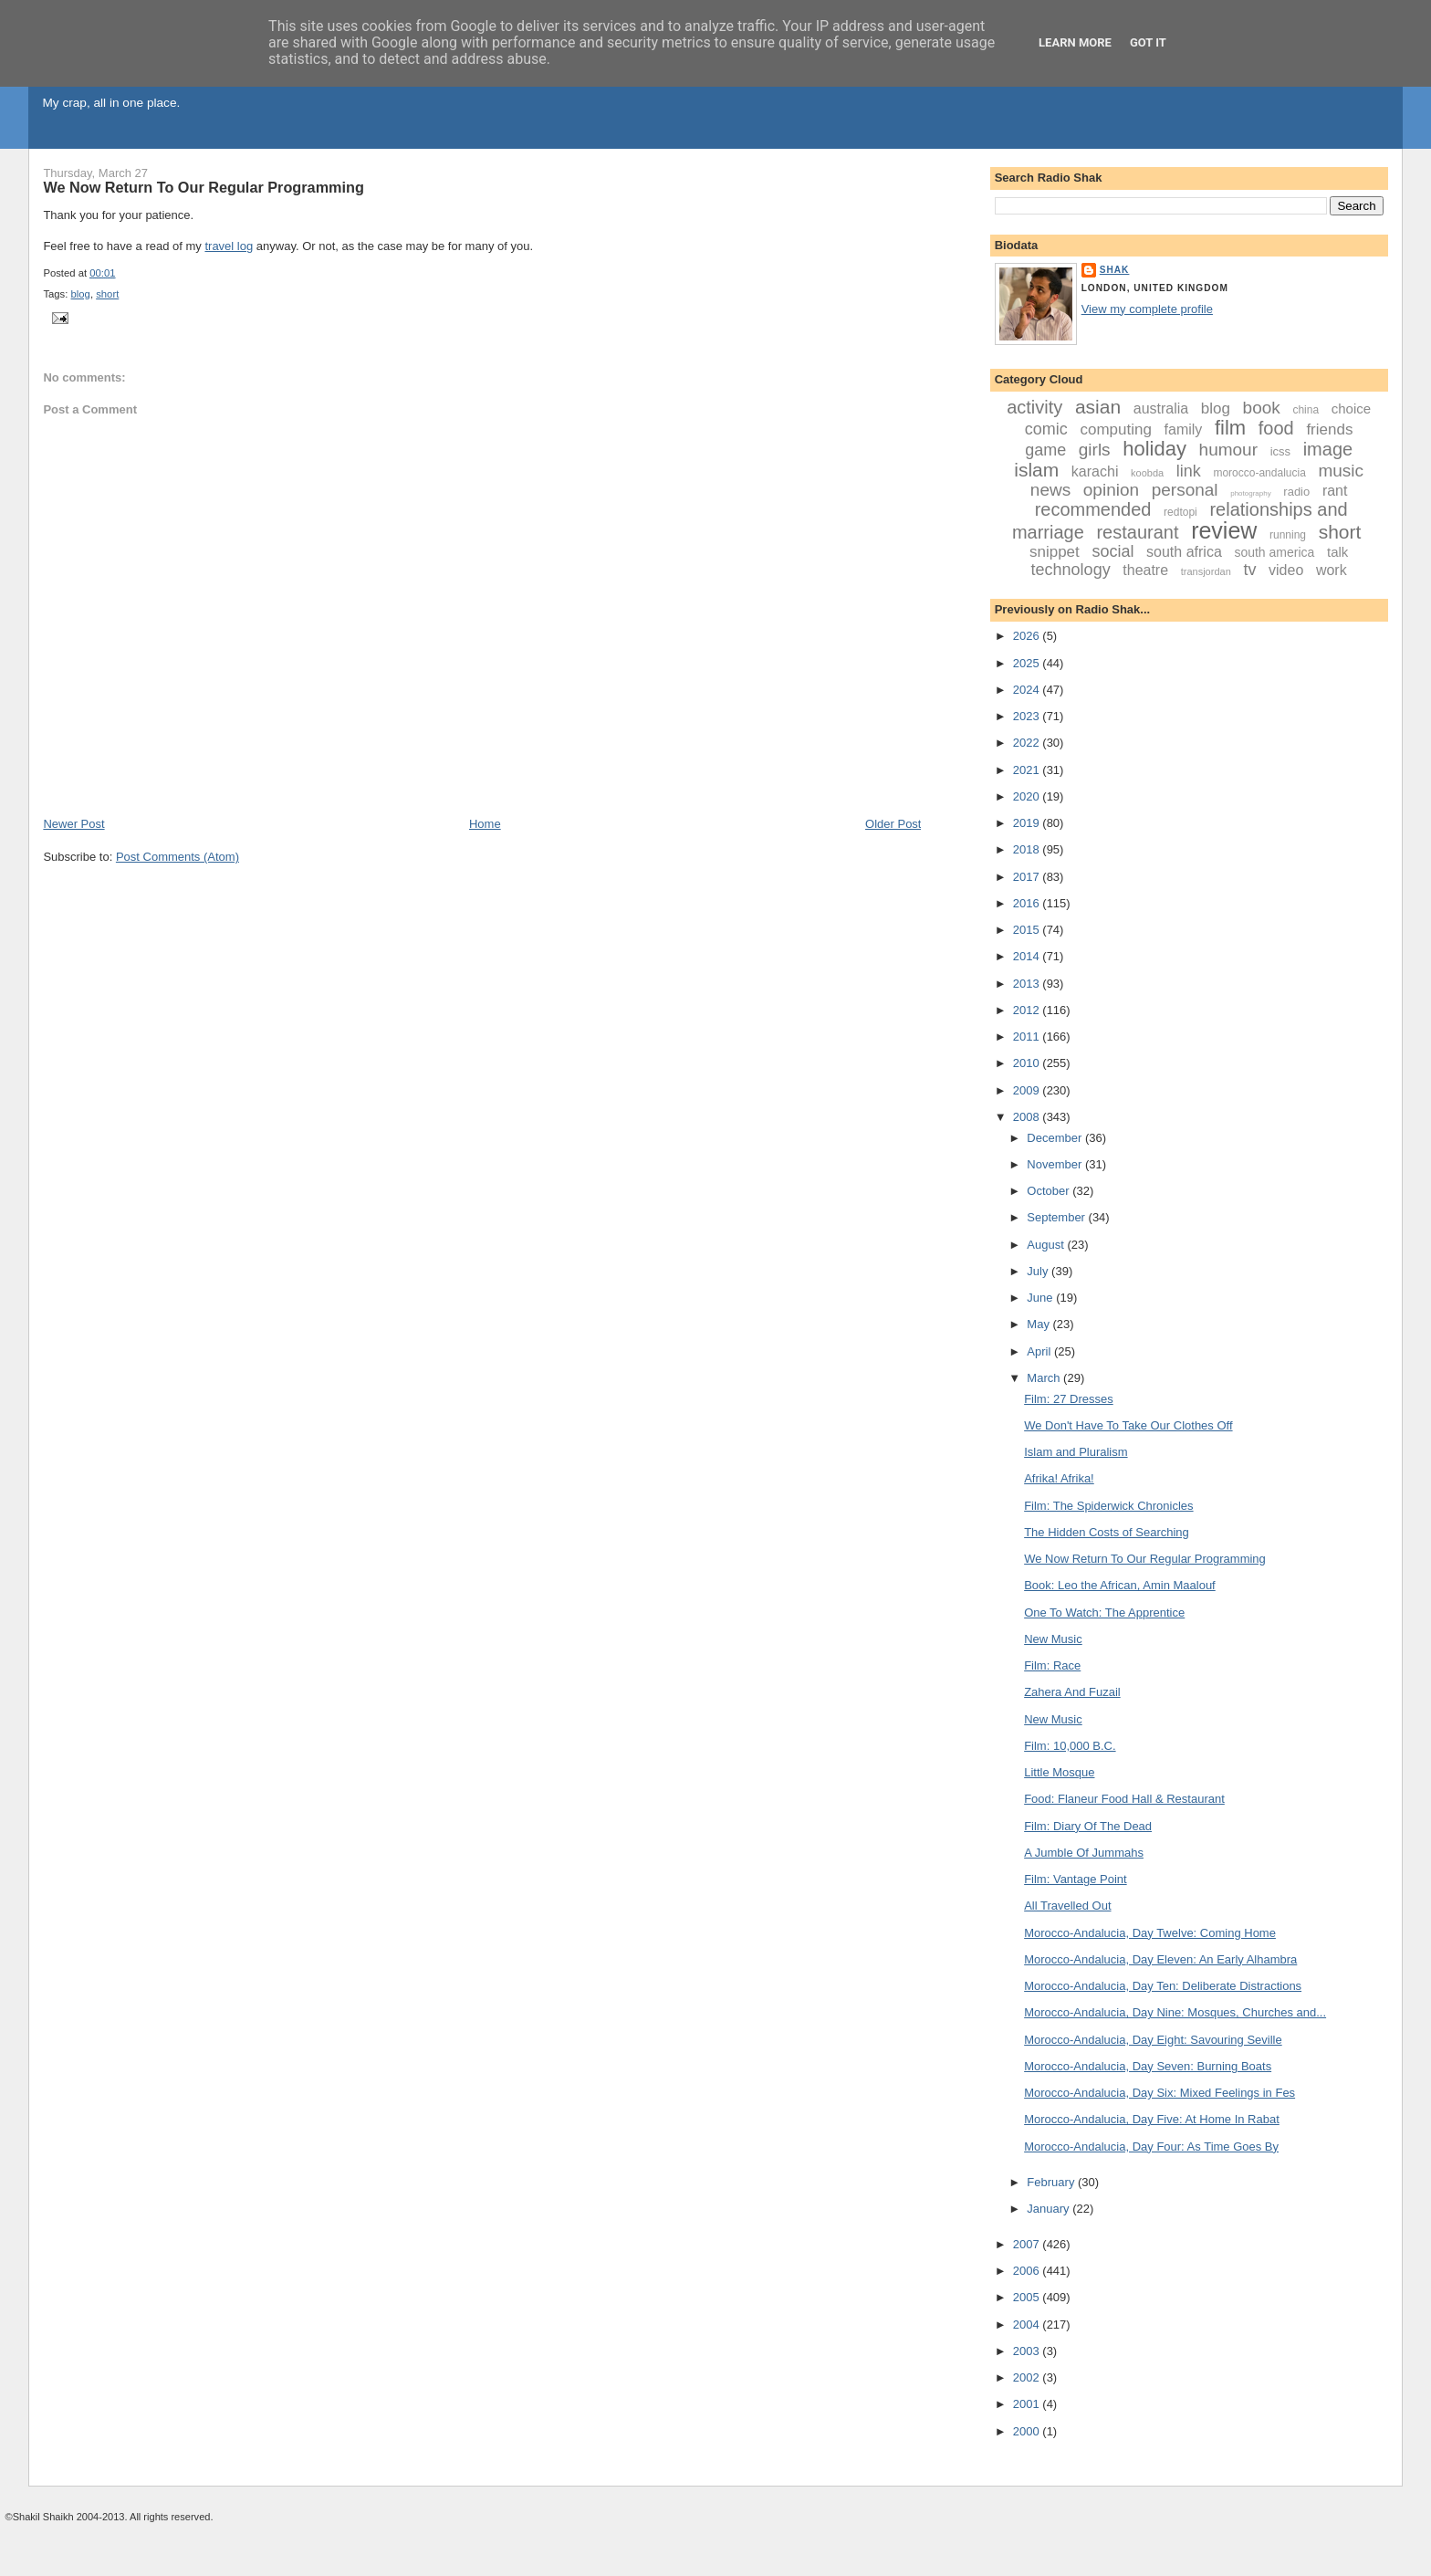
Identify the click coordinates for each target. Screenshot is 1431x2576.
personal (1185, 489)
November (1056, 1164)
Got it (1148, 42)
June (1041, 1297)
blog (80, 293)
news (1050, 489)
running (1287, 535)
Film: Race (1052, 1665)
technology (1071, 569)
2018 (1028, 849)
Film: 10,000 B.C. (1069, 1746)
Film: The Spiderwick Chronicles (1108, 1506)
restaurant (1137, 532)
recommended (1093, 509)
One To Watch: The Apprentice (1104, 1612)
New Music (1053, 1639)
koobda (1147, 472)
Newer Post (73, 824)
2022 (1028, 742)
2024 (1028, 689)
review (1224, 530)
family (1184, 429)
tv (1249, 569)
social (1112, 551)
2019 (1028, 823)
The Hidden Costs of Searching (1106, 1532)
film (1230, 427)
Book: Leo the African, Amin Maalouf (1120, 1585)
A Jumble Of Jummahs (1084, 1852)
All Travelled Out (1067, 1905)
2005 (1028, 2297)
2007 (1028, 2244)
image (1328, 449)
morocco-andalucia (1259, 472)
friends (1329, 429)
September (1057, 1217)
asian (1098, 406)
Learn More (1075, 42)
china (1305, 409)
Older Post (893, 824)
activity (1034, 407)
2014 (1028, 956)
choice (1351, 408)
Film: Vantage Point (1075, 1879)
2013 (1028, 983)
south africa (1184, 552)
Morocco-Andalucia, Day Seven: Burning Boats (1147, 2066)
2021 (1028, 770)
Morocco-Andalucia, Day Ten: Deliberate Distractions (1162, 1986)
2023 (1028, 716)
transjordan (1206, 571)
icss (1280, 451)
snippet (1054, 551)
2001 (1028, 2404)
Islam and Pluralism (1075, 1452)
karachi (1095, 471)
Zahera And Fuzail (1072, 1692)
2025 (1028, 663)
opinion (1111, 489)
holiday (1154, 448)
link (1188, 471)
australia (1160, 408)
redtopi (1180, 512)
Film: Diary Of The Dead (1088, 1826)
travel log (228, 246)
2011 (1028, 1036)
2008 (1028, 1117)
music (1340, 470)
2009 (1028, 1090)
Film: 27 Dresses (1068, 1399)
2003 (1028, 2351)
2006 (1028, 2271)
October (1049, 1191)
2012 (1028, 1010)
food (1276, 428)
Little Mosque (1059, 1772)
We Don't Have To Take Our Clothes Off (1128, 1425)
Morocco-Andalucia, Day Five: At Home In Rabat (1152, 2119)
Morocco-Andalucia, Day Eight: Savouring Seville (1153, 2040)
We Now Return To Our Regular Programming (203, 187)
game (1045, 450)
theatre (1145, 570)
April (1040, 1351)
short (107, 293)
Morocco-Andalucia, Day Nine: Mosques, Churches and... (1175, 2012)
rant (1335, 490)
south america (1274, 552)
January (1049, 2208)
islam (1036, 469)
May (1039, 1324)
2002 (1028, 2377)
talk (1337, 552)
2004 (1028, 2324)
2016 (1028, 903)
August (1047, 1244)
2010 (1028, 1063)
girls (1095, 449)
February (1052, 2182)
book (1261, 407)
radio (1296, 491)
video (1286, 570)
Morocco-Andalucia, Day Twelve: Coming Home (1150, 1933)
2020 (1028, 796)
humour (1228, 449)
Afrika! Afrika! (1059, 1478)
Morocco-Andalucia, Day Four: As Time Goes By (1151, 2146)
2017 (1028, 877)
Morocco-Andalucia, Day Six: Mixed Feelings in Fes (1159, 2093)
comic (1046, 429)
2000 (1028, 2431)
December (1056, 1138)
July (1039, 1271)
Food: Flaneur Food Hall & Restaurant (1124, 1799)
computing (1116, 429)
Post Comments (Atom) (177, 857)
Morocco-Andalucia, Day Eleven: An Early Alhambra (1160, 1959)
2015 (1028, 930)
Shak (1115, 270)
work (1331, 570)
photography (1250, 493)
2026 (1028, 636)
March (1045, 1378)
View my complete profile (1147, 309)
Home (485, 824)
